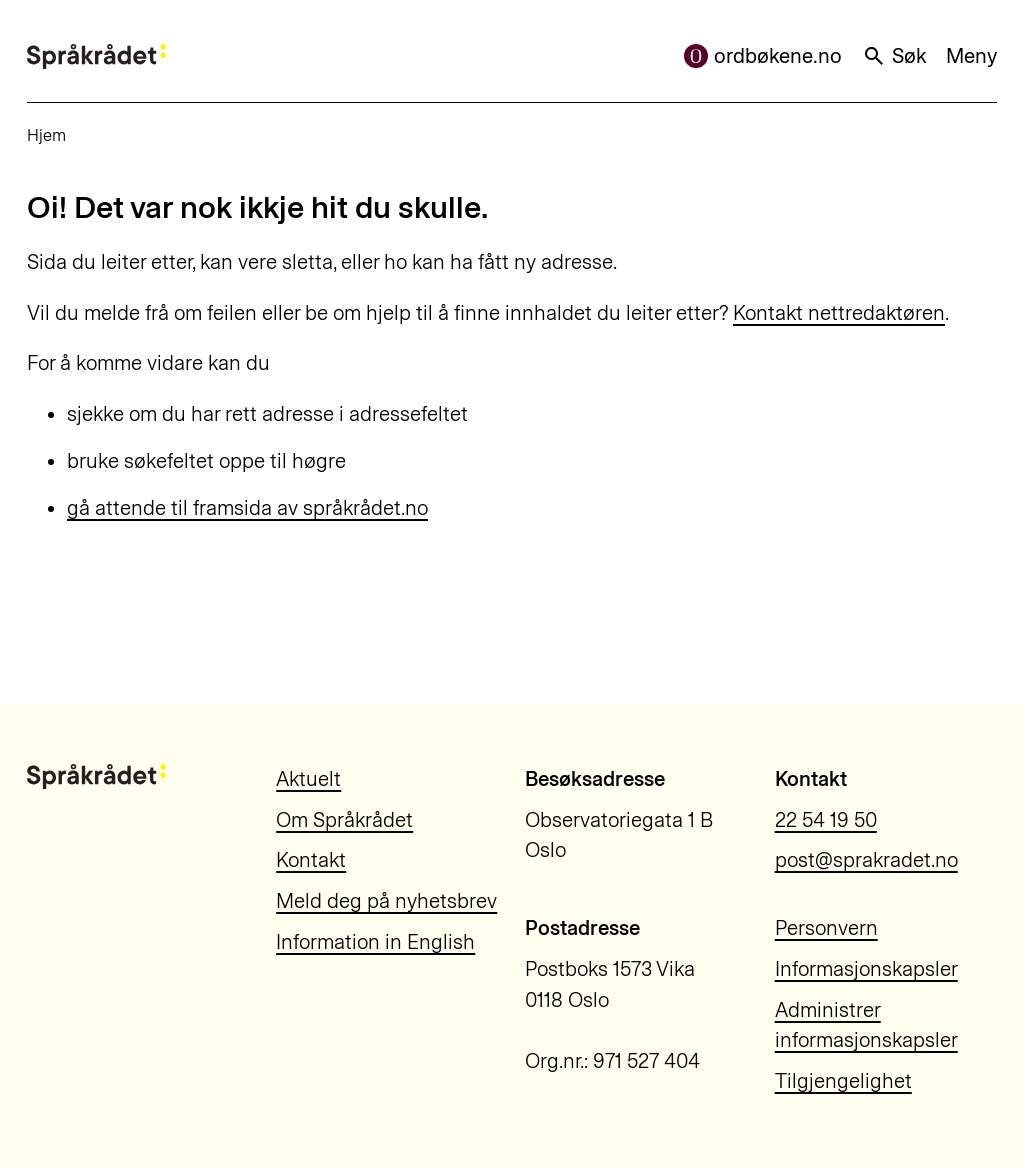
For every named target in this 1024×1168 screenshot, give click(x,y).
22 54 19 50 (826, 820)
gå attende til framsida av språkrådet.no (247, 508)
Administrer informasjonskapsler (866, 1025)
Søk (894, 56)
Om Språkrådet (344, 820)
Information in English (375, 942)
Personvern (826, 928)
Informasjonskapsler (866, 969)
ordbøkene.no (763, 56)
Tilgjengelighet (843, 1081)
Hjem (46, 135)
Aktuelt (308, 779)
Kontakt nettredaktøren (839, 313)
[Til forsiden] (96, 56)
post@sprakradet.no (866, 860)
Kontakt (311, 860)
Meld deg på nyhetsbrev (386, 901)
